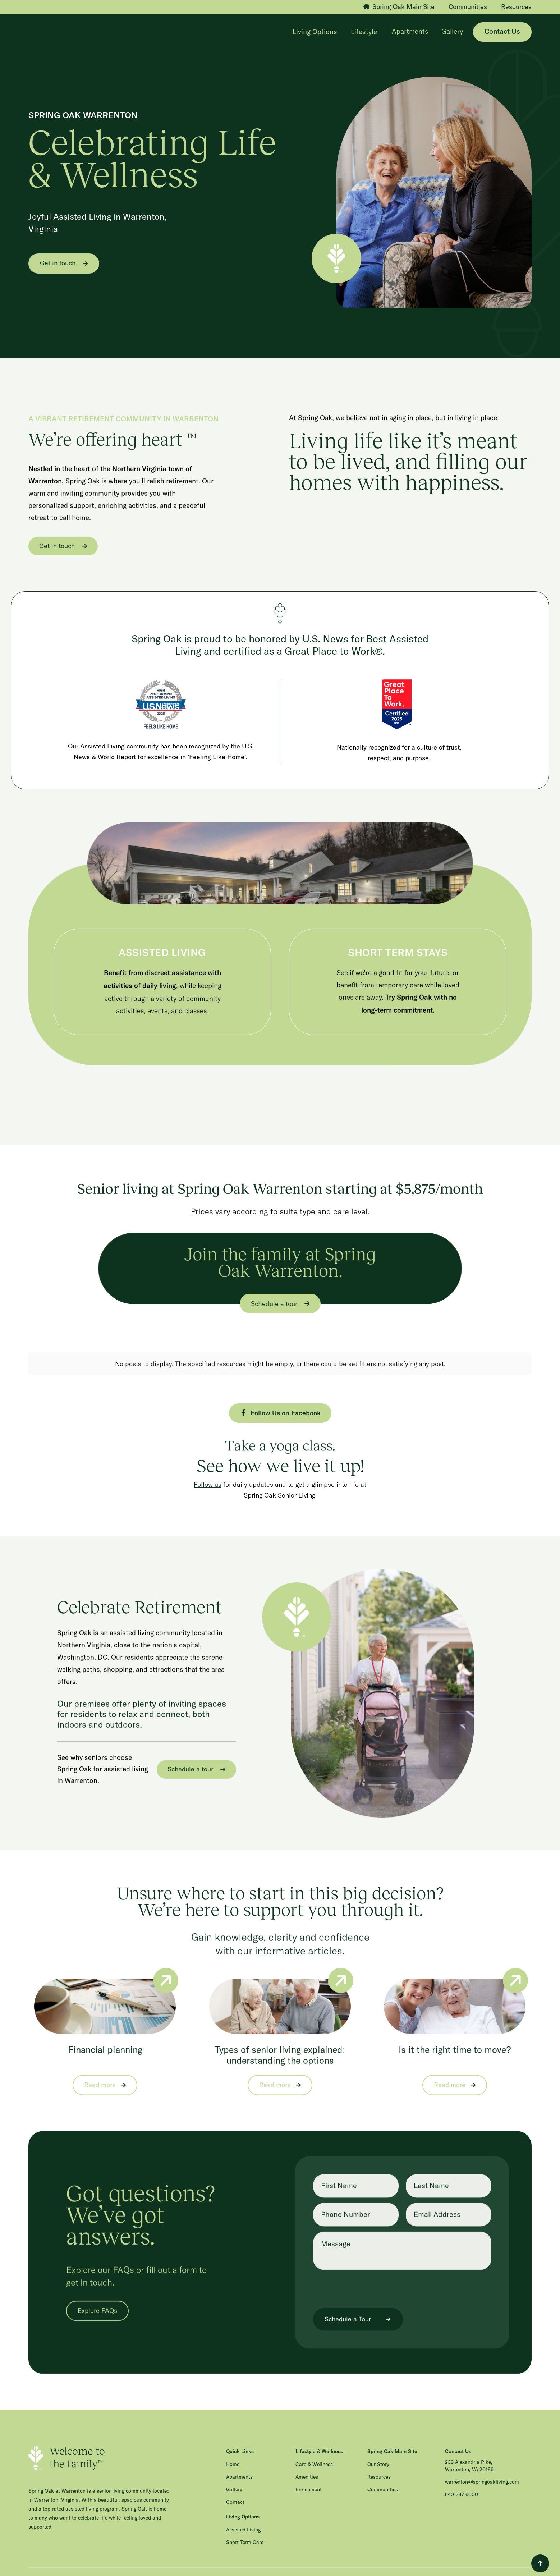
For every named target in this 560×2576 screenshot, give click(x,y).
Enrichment (308, 2481)
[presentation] (367, 2281)
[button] (316, 32)
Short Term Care (244, 2534)
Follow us (207, 1476)
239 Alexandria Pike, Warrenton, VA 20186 (469, 2458)
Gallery (452, 31)
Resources (379, 2469)
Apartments (410, 31)
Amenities (306, 2469)
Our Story (378, 2456)
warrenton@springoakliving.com (482, 2474)
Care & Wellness (314, 2456)
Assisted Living (243, 2522)
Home (232, 2456)
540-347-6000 (461, 2486)
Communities (382, 2481)
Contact (235, 2494)
